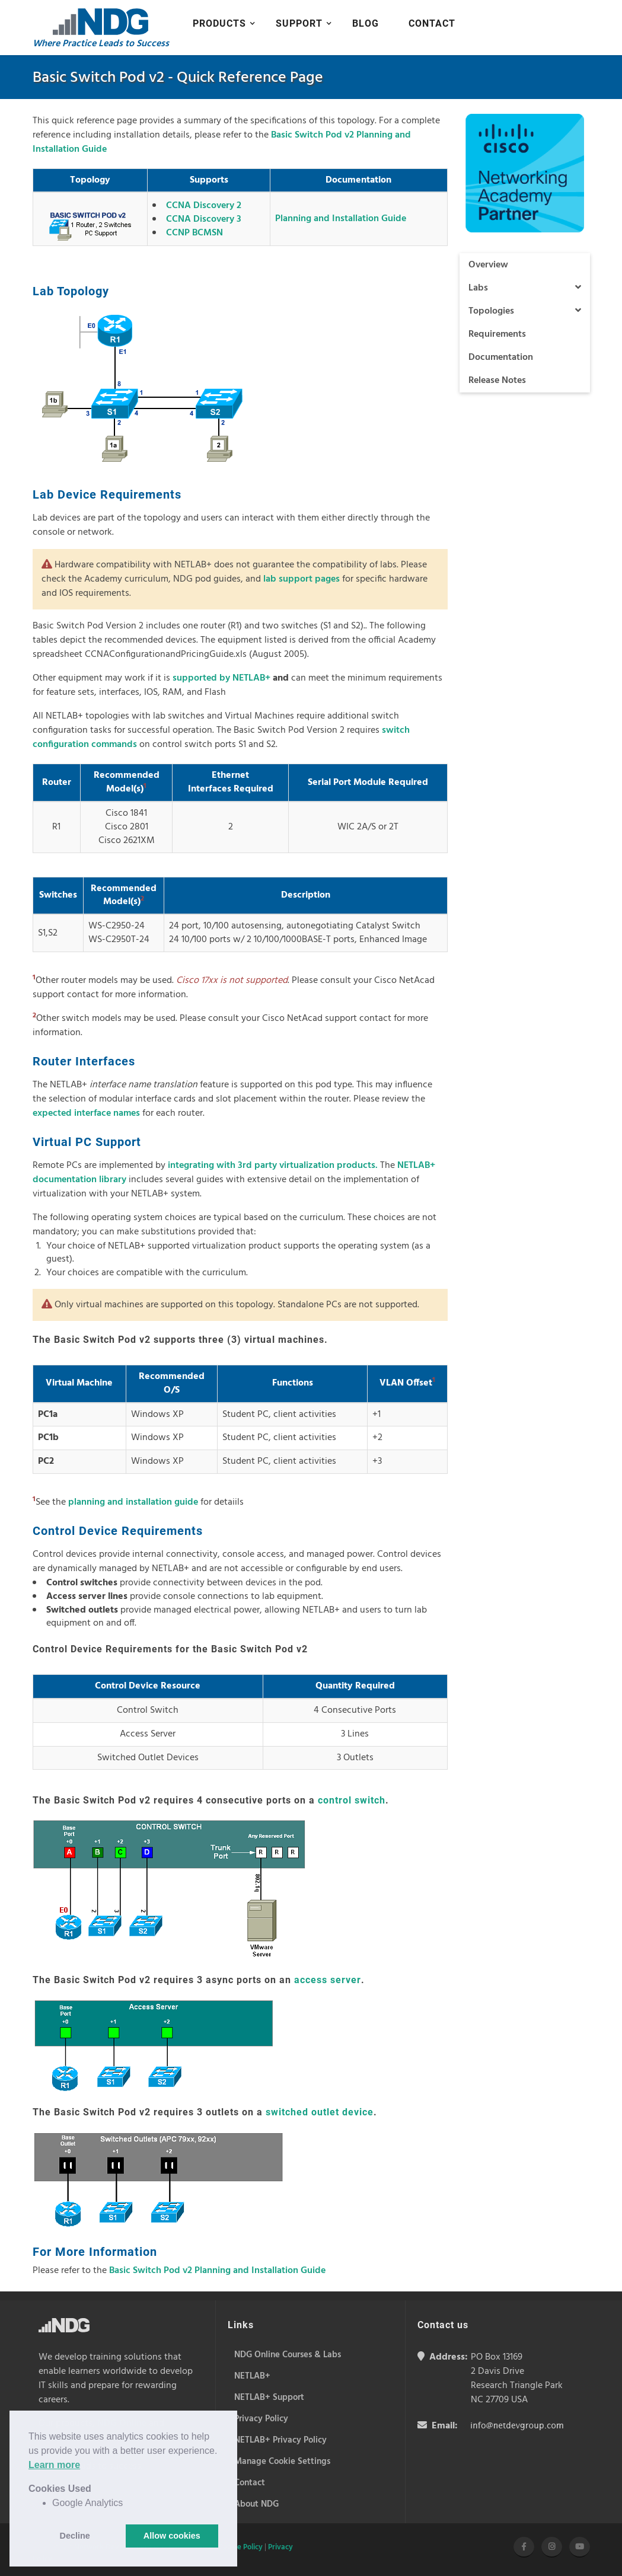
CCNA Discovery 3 (203, 219)
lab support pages (301, 579)
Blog (365, 23)
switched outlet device (320, 2112)
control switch (351, 1800)
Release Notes (497, 380)
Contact (432, 23)
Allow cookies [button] (171, 2535)
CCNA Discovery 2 (203, 205)
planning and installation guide (133, 1502)
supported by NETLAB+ (221, 678)
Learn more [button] (54, 2465)
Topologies (524, 311)
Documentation (500, 357)
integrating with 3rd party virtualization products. (273, 1165)
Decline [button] (75, 2535)
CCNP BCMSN (194, 233)
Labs (524, 288)
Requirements (497, 334)
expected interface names (86, 1113)
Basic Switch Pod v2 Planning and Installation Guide (217, 2270)
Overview (488, 265)
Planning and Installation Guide (340, 218)
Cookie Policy (240, 2547)
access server (327, 1980)
